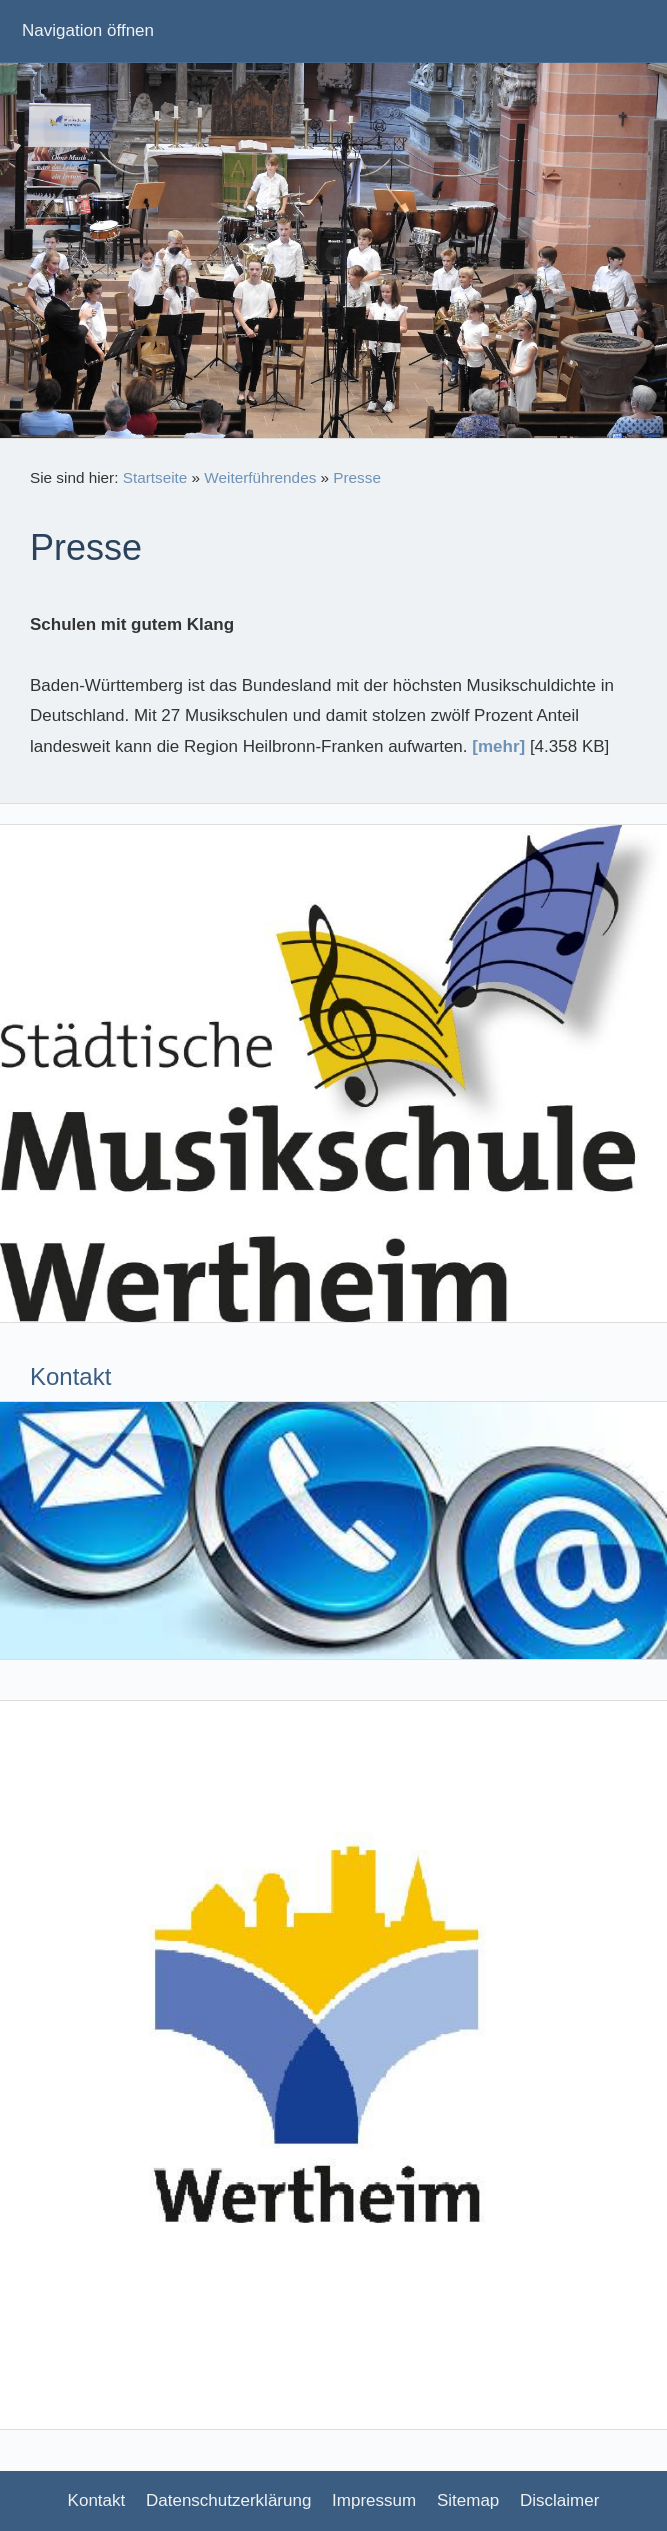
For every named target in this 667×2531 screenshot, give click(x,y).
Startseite (155, 477)
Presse (357, 477)
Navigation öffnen (88, 30)
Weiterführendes (260, 477)
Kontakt (97, 2500)
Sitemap (468, 2500)
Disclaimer (559, 2500)
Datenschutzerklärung (228, 2500)
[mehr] (498, 746)
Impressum (374, 2500)
